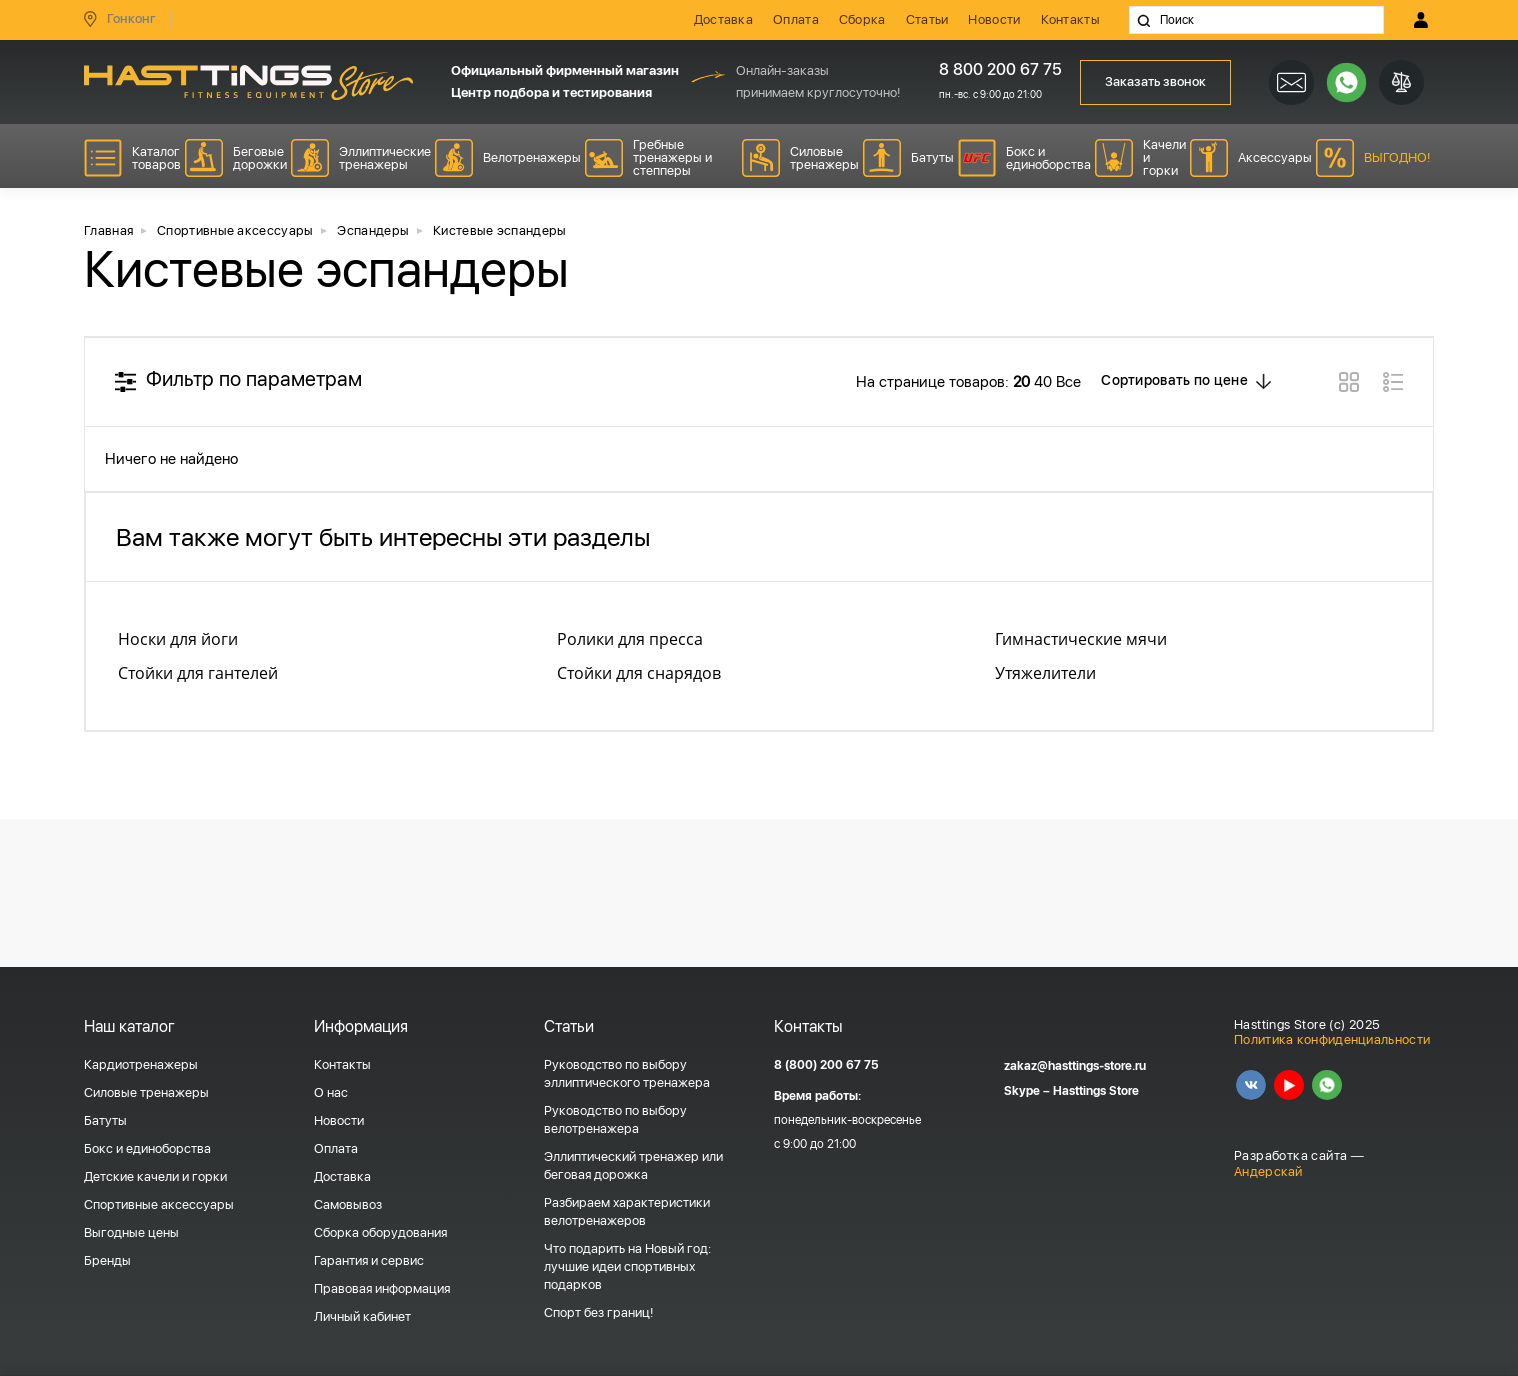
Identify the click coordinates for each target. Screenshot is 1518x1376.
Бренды (107, 1260)
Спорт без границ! (598, 1312)
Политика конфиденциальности (1332, 1039)
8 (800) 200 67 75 (826, 1065)
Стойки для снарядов (639, 673)
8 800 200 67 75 (993, 69)
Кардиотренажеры (141, 1064)
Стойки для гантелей (198, 673)
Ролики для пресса (630, 639)
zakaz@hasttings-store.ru (1075, 1066)
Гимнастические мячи (1081, 639)
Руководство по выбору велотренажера (615, 1119)
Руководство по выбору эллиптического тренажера (627, 1073)
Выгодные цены (131, 1232)
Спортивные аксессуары (159, 1204)
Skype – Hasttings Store (1071, 1091)
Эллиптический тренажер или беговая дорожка (633, 1165)
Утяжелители (1045, 673)
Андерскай (1268, 1171)
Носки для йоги (178, 639)
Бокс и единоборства (147, 1148)
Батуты (105, 1120)
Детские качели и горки (155, 1176)
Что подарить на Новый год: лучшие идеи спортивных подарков (627, 1266)
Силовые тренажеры (146, 1092)
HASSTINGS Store (248, 82)
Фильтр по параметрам (254, 379)
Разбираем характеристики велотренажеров (627, 1211)
